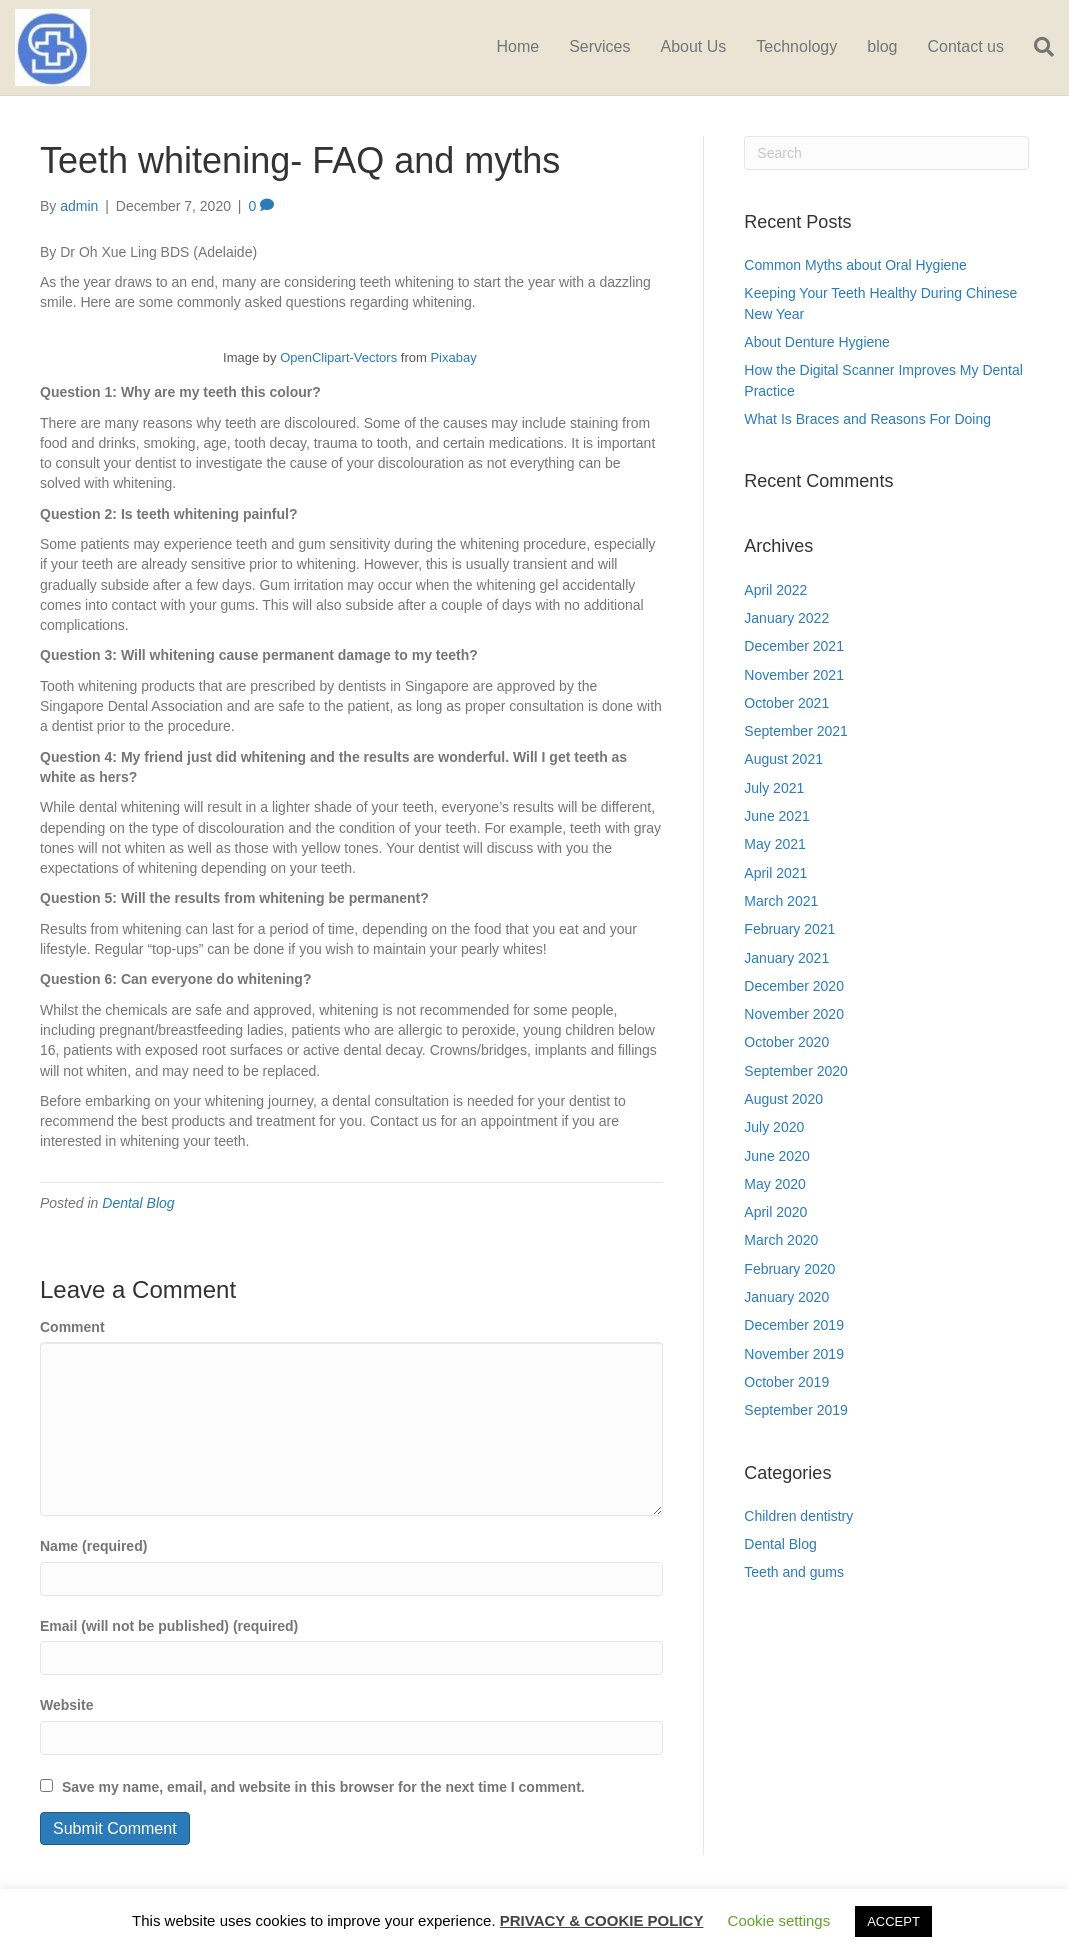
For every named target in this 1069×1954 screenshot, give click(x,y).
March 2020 (781, 1240)
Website (66, 1705)
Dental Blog (138, 1203)
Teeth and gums (794, 1572)
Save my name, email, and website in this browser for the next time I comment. (323, 1787)
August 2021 (783, 759)
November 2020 (794, 1014)
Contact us (966, 46)
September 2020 (796, 1071)
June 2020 (776, 1156)
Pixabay (453, 357)
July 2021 (774, 788)
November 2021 (794, 675)
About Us (693, 46)
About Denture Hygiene (817, 342)
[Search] (1036, 47)
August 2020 (783, 1099)
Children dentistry (798, 1516)
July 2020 (774, 1127)
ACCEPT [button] (893, 1921)
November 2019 (794, 1354)
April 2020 (775, 1212)
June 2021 (776, 816)
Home (517, 46)
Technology (796, 46)
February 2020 (789, 1269)
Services (599, 46)
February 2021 (789, 929)
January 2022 (786, 618)
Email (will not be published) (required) (169, 1626)
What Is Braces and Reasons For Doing (867, 419)
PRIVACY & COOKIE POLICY (602, 1920)
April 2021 (775, 873)
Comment (72, 1327)
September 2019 (796, 1410)
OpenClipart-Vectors (338, 357)
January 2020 (786, 1297)
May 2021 (774, 844)
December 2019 (794, 1325)
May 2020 (774, 1184)
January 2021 (786, 958)
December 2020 (794, 986)
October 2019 (786, 1382)
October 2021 (786, 703)
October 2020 (786, 1042)
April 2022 (775, 590)
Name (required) (93, 1546)
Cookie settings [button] (779, 1920)
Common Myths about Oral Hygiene (855, 265)
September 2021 (796, 731)
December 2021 (794, 646)
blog (882, 46)
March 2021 (781, 901)
